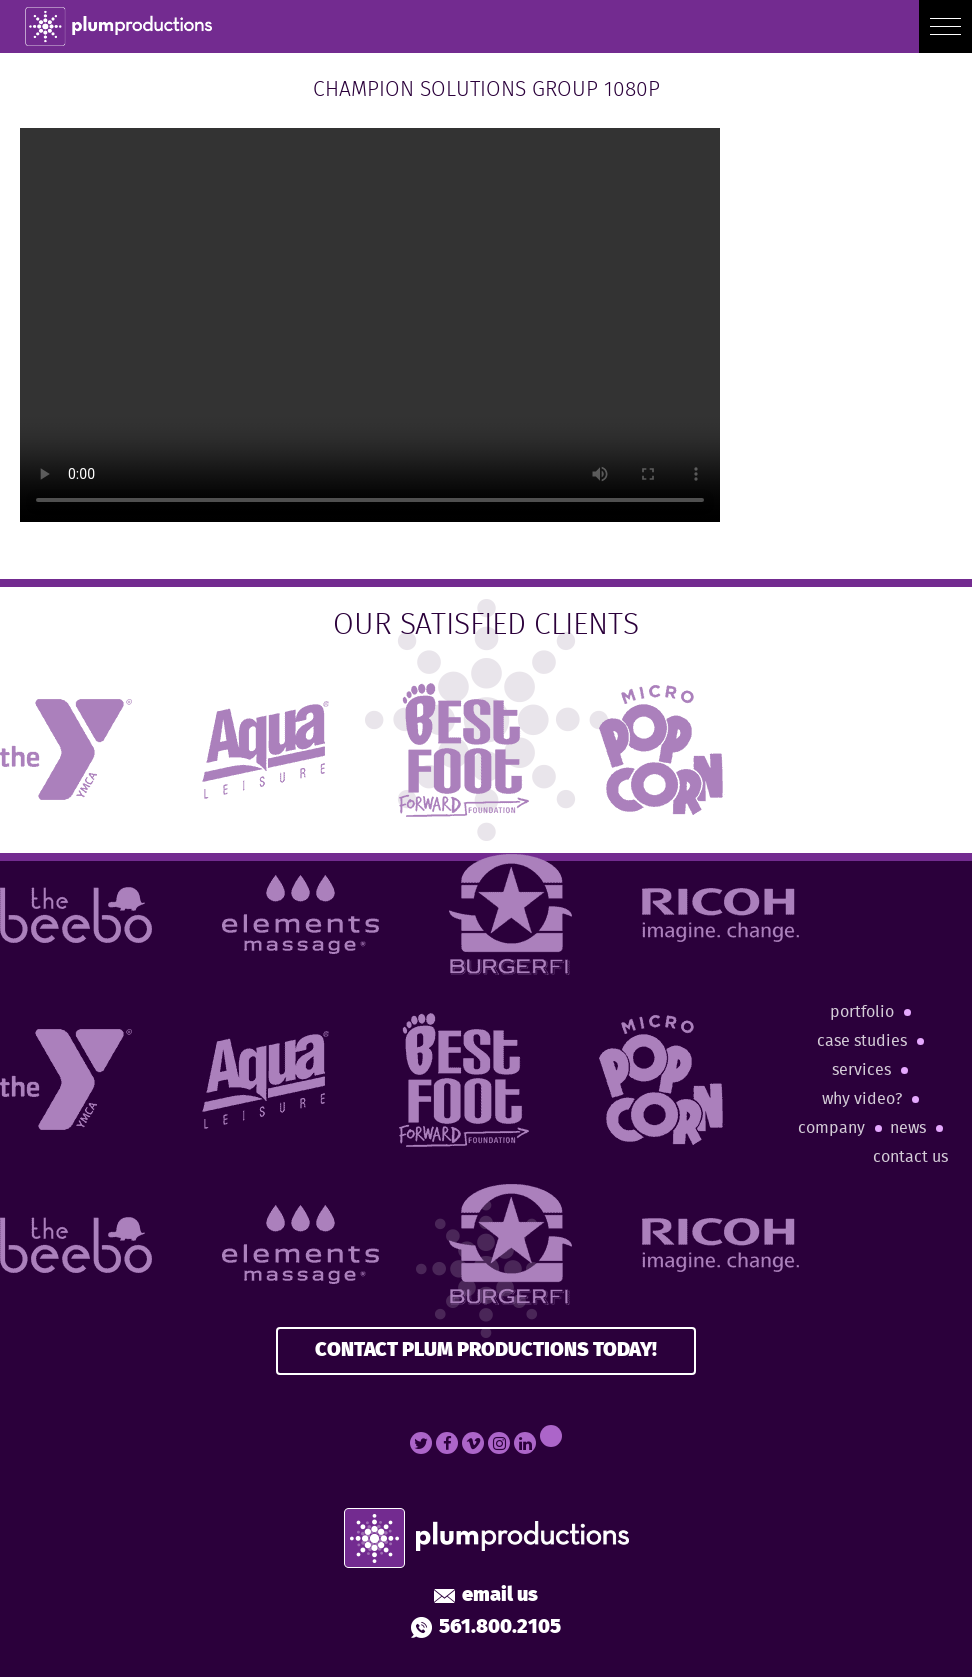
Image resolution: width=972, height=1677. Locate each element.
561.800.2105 (486, 1628)
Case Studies (862, 1041)
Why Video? (862, 1099)
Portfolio (862, 1012)
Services (861, 1070)
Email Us (486, 1596)
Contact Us (910, 1157)
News (908, 1128)
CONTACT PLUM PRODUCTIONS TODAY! (486, 1350)
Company (831, 1128)
